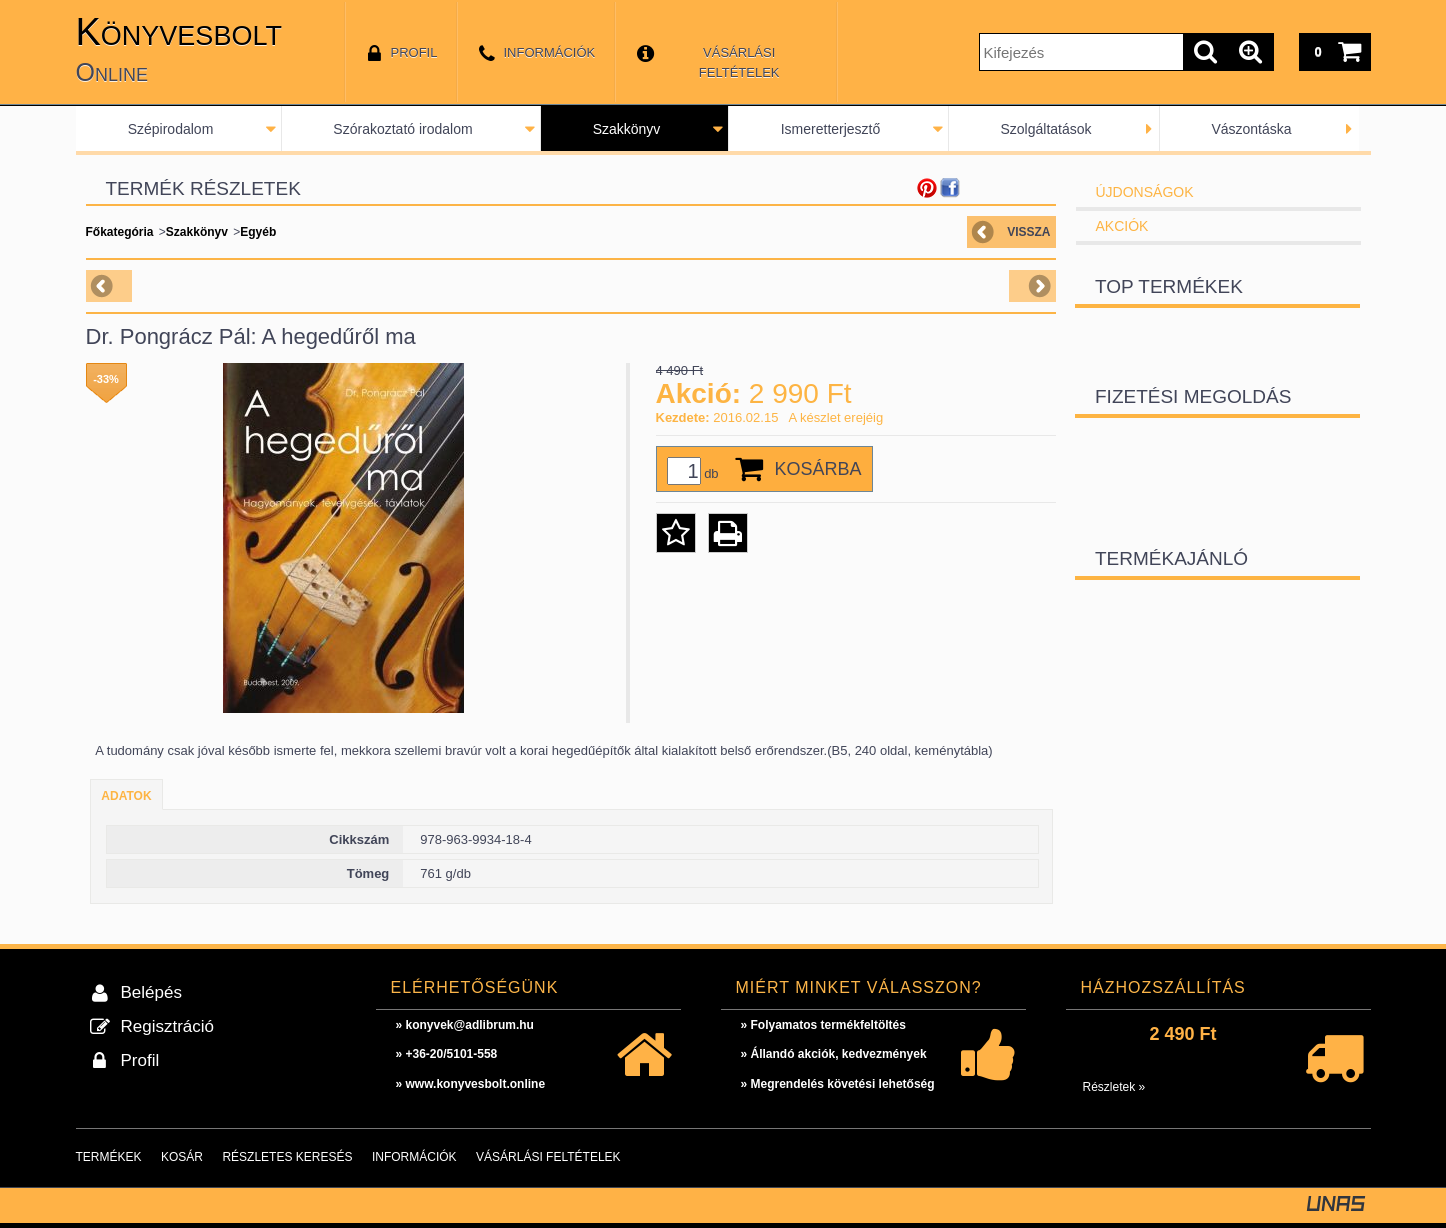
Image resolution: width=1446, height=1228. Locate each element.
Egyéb (258, 232)
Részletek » (1114, 1087)
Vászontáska (1251, 129)
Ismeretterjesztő (831, 129)
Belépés (151, 992)
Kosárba (818, 469)
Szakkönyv (627, 129)
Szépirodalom (171, 129)
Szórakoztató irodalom (402, 129)
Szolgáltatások (1045, 129)
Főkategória (120, 232)
